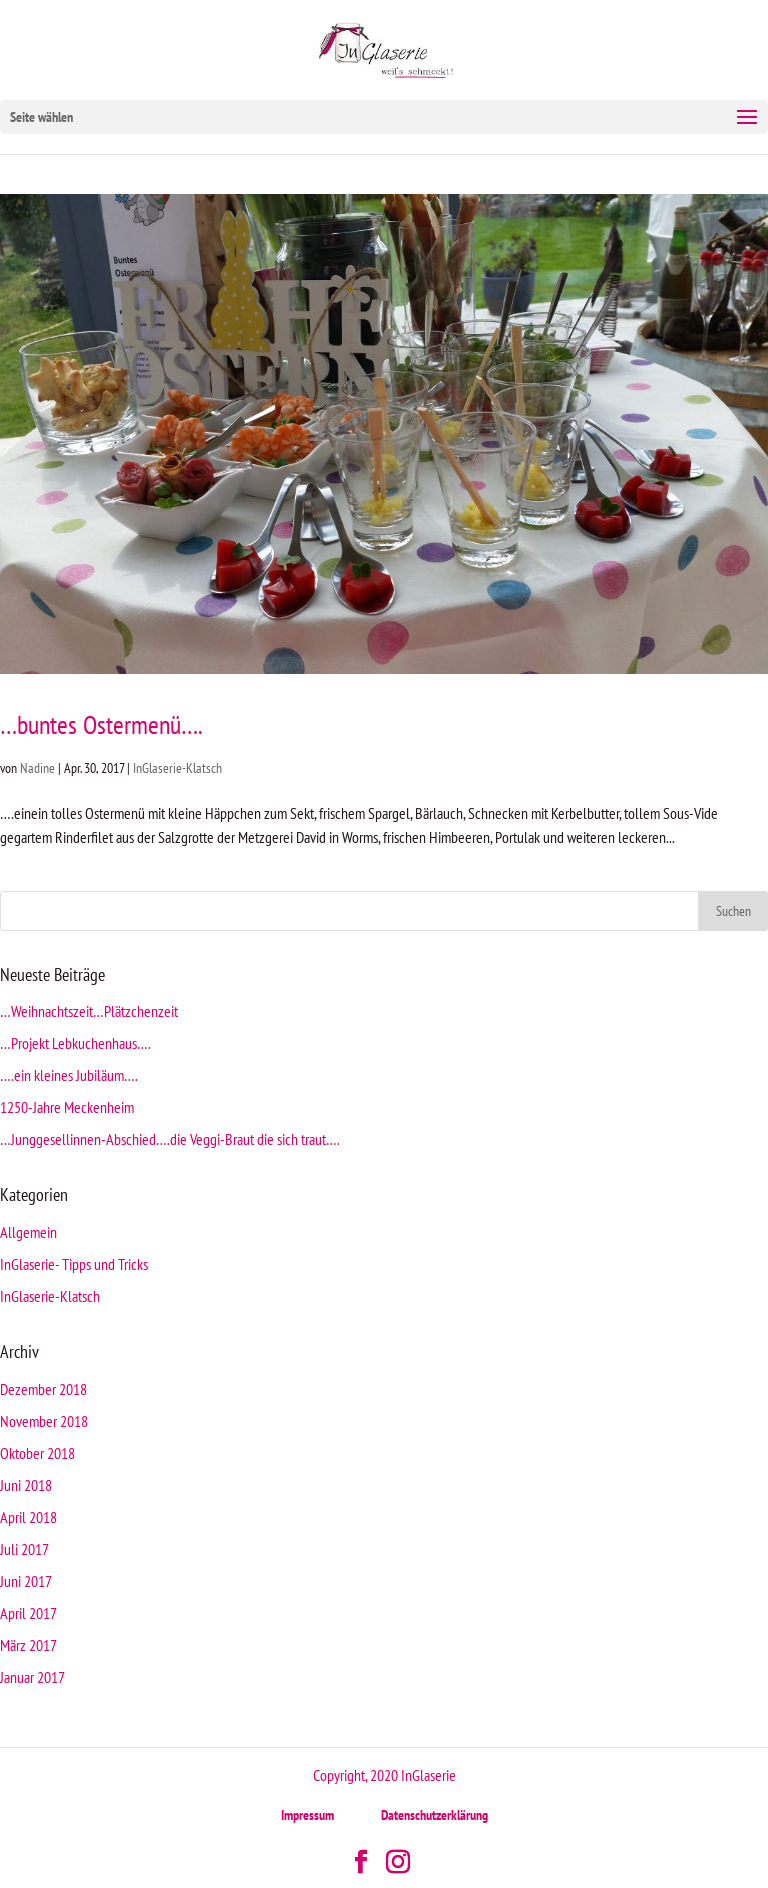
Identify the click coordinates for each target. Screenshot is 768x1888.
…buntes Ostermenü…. (101, 724)
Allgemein (28, 1232)
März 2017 (28, 1645)
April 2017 (28, 1613)
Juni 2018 (26, 1485)
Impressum (307, 1815)
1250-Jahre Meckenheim (67, 1107)
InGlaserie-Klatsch (177, 768)
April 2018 (28, 1517)
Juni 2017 (26, 1581)
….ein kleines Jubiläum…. (69, 1075)
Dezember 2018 (43, 1389)
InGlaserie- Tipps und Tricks (74, 1264)
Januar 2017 (32, 1677)
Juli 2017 (24, 1549)
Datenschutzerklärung (434, 1815)
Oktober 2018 (37, 1453)
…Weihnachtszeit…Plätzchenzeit (89, 1011)
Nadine (37, 768)
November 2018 (44, 1421)
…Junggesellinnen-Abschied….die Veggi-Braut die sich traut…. (170, 1139)
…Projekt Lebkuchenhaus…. (75, 1043)
